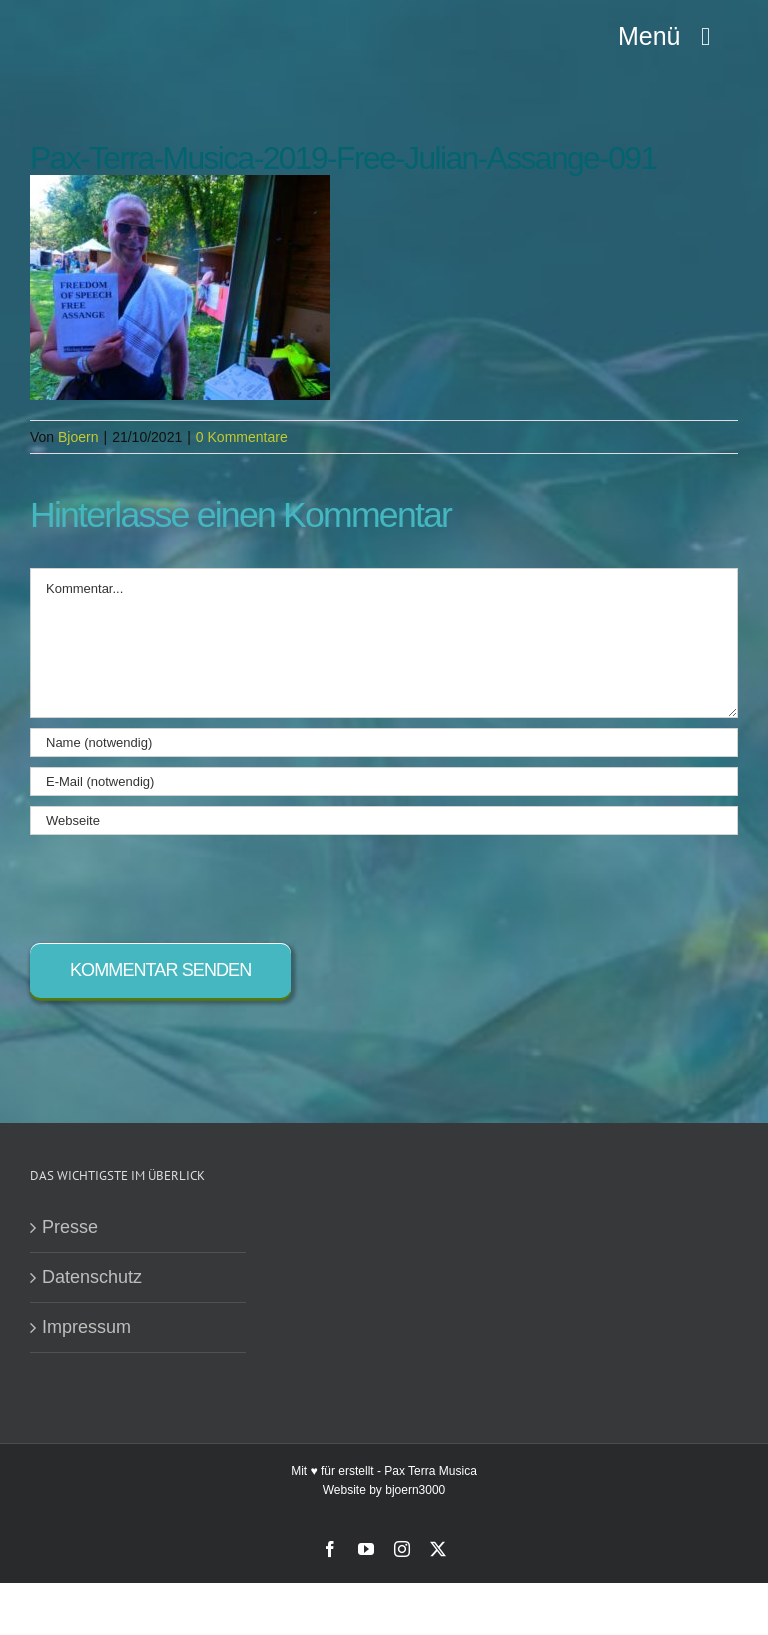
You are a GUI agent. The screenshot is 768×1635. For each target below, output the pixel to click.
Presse (70, 1227)
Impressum (86, 1327)
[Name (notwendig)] (384, 742)
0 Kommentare (242, 437)
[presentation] (182, 884)
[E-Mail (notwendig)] (384, 781)
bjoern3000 (415, 1490)
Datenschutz (92, 1277)
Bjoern (78, 437)
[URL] (384, 820)
